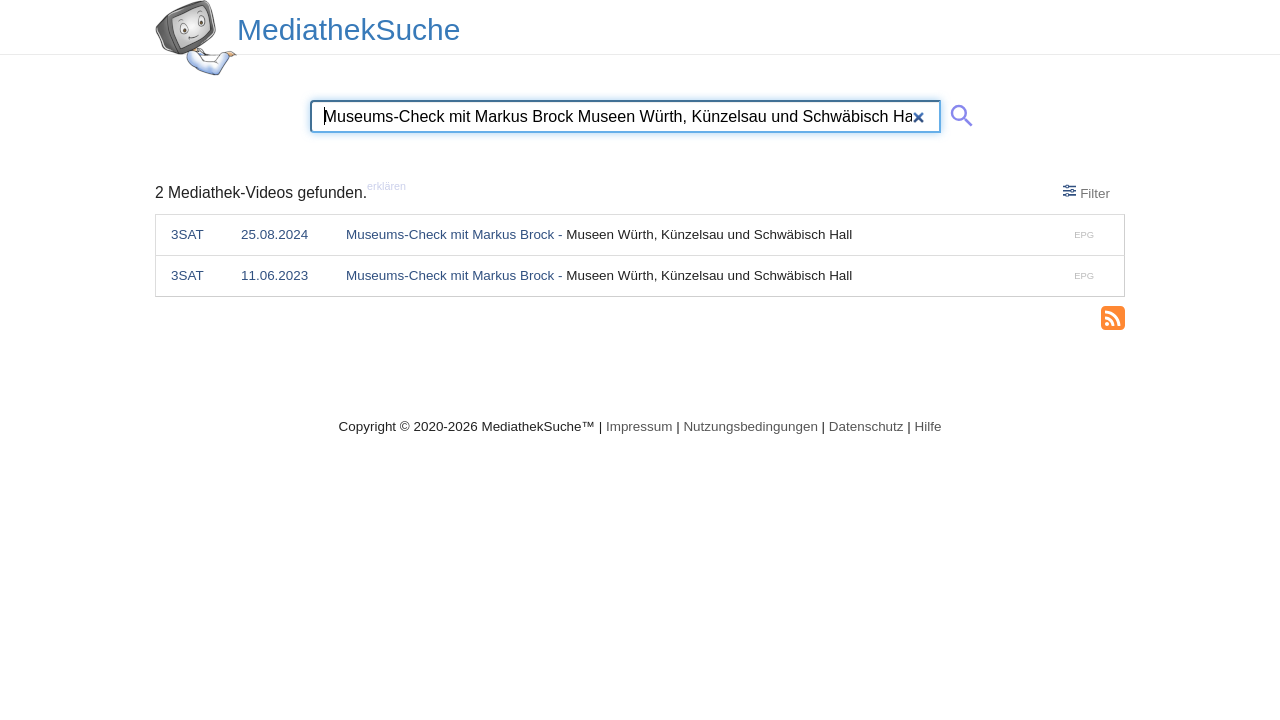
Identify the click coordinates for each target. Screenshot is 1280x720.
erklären (386, 186)
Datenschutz (866, 426)
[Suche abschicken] (958, 112)
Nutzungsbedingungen (750, 426)
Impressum (639, 426)
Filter (1086, 192)
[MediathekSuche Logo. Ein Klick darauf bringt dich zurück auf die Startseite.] (196, 38)
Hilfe (928, 426)
